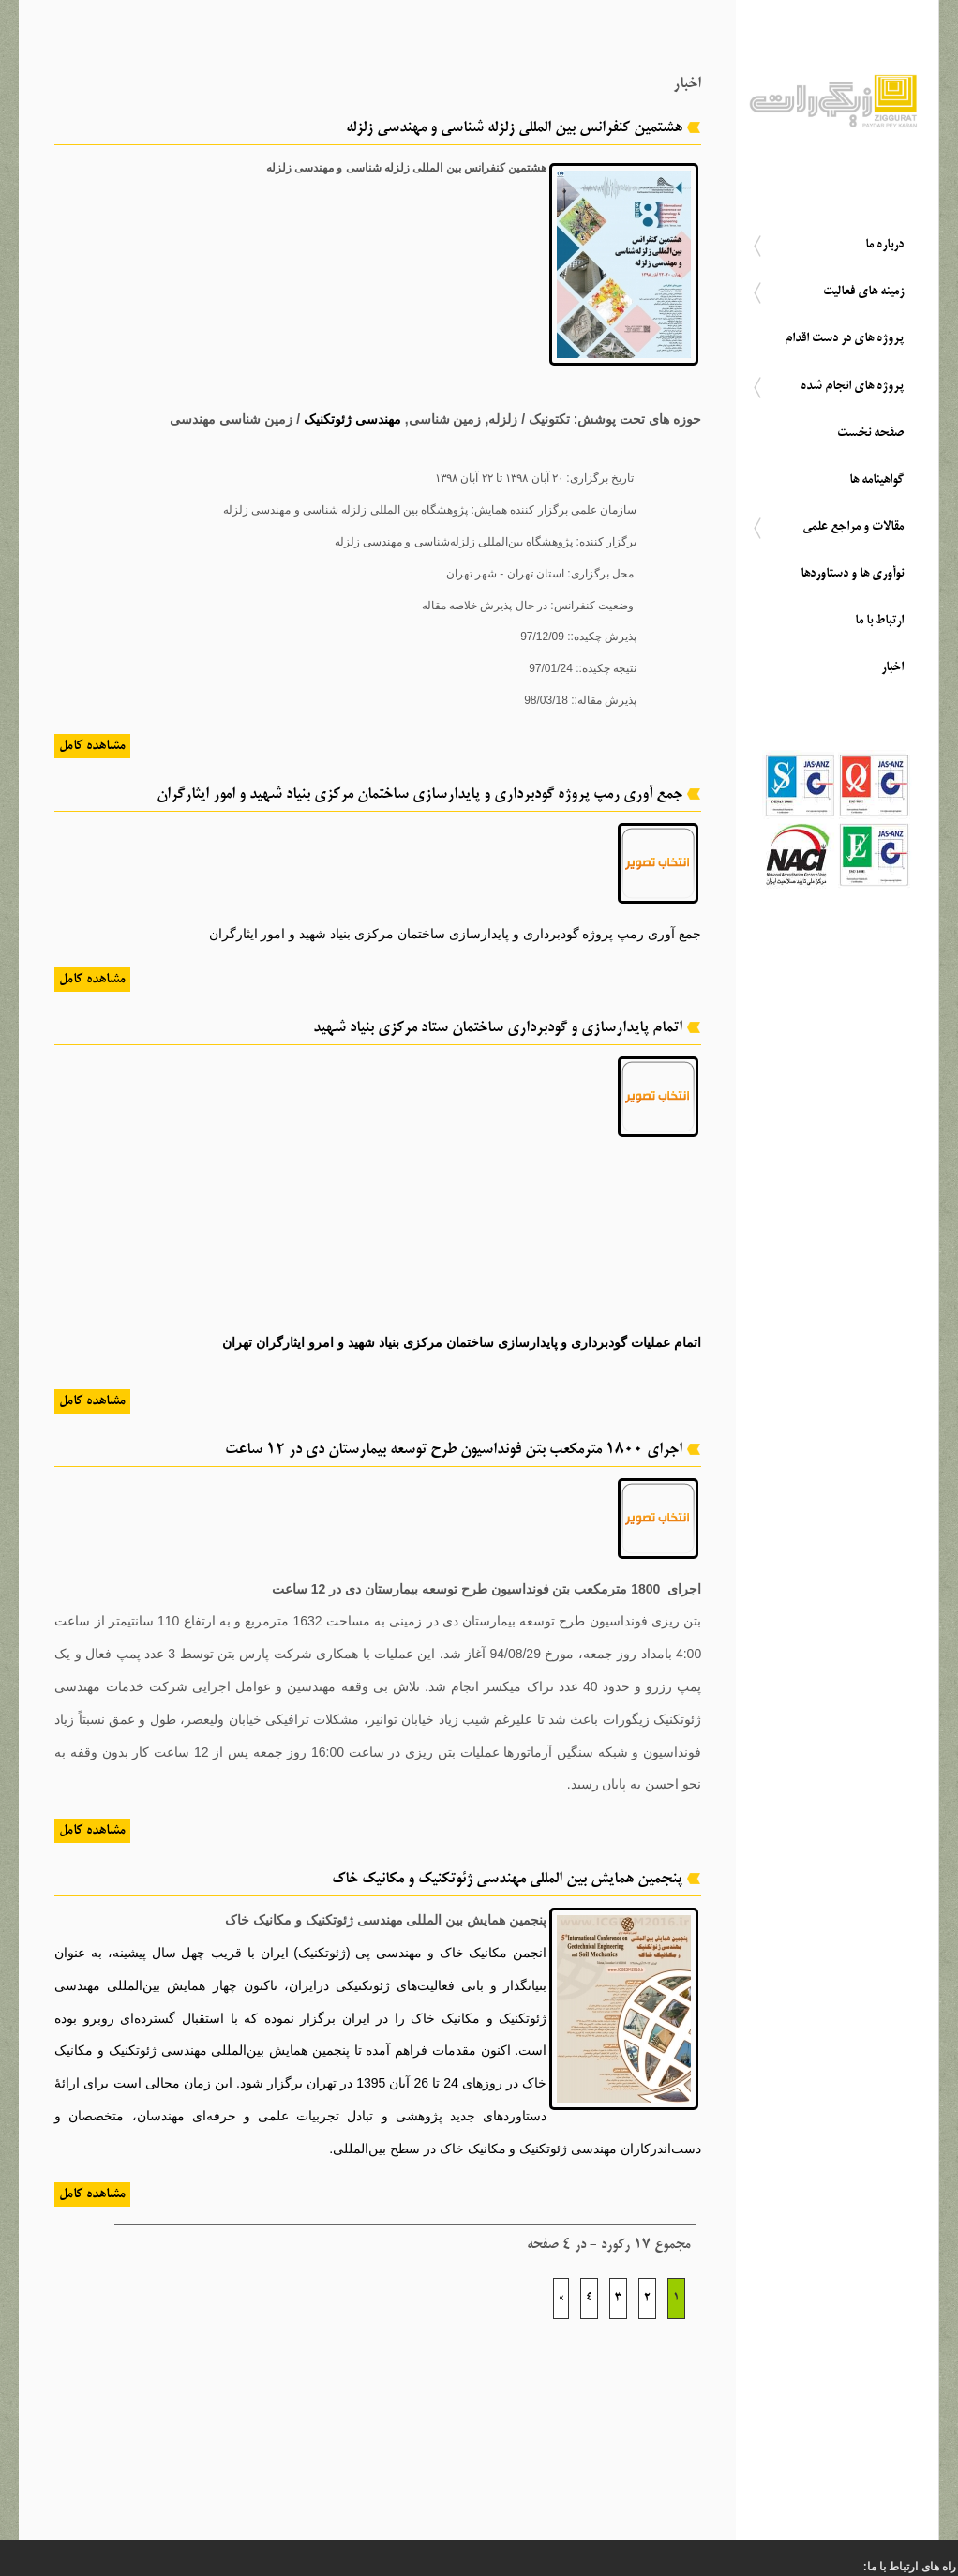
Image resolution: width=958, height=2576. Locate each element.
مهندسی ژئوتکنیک (352, 419)
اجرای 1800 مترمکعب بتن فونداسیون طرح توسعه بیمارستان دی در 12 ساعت (453, 1450)
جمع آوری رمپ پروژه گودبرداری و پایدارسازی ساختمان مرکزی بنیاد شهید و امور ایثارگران (419, 794)
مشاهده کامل (92, 746)
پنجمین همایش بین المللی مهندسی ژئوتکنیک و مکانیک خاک (507, 1879)
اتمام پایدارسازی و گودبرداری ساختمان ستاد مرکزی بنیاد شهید (497, 1028)
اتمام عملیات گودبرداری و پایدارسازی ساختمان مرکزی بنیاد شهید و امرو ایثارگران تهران (461, 1342)
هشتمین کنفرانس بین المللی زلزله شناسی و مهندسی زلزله (514, 128)
